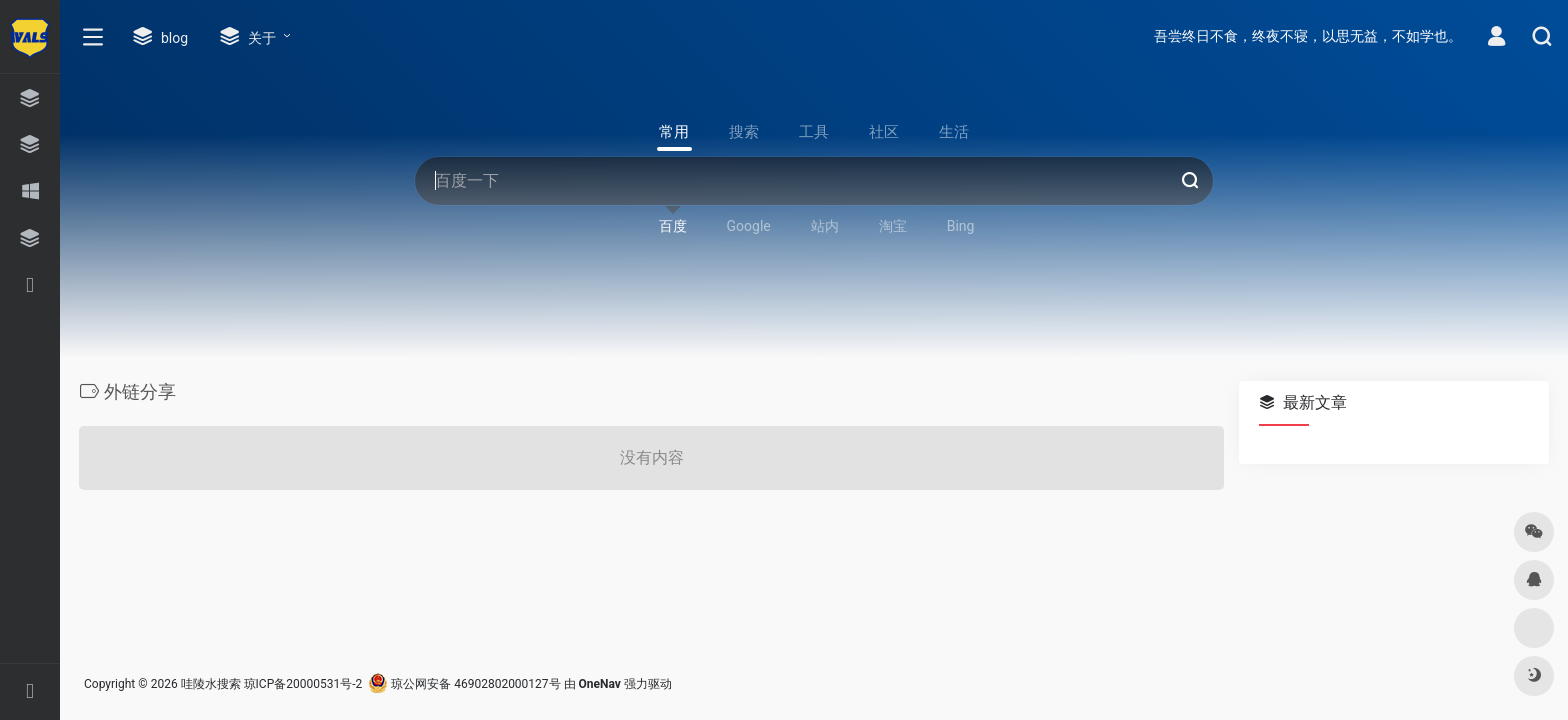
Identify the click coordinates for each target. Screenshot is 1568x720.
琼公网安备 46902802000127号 (464, 684)
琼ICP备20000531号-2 (303, 684)
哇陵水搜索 (211, 684)
